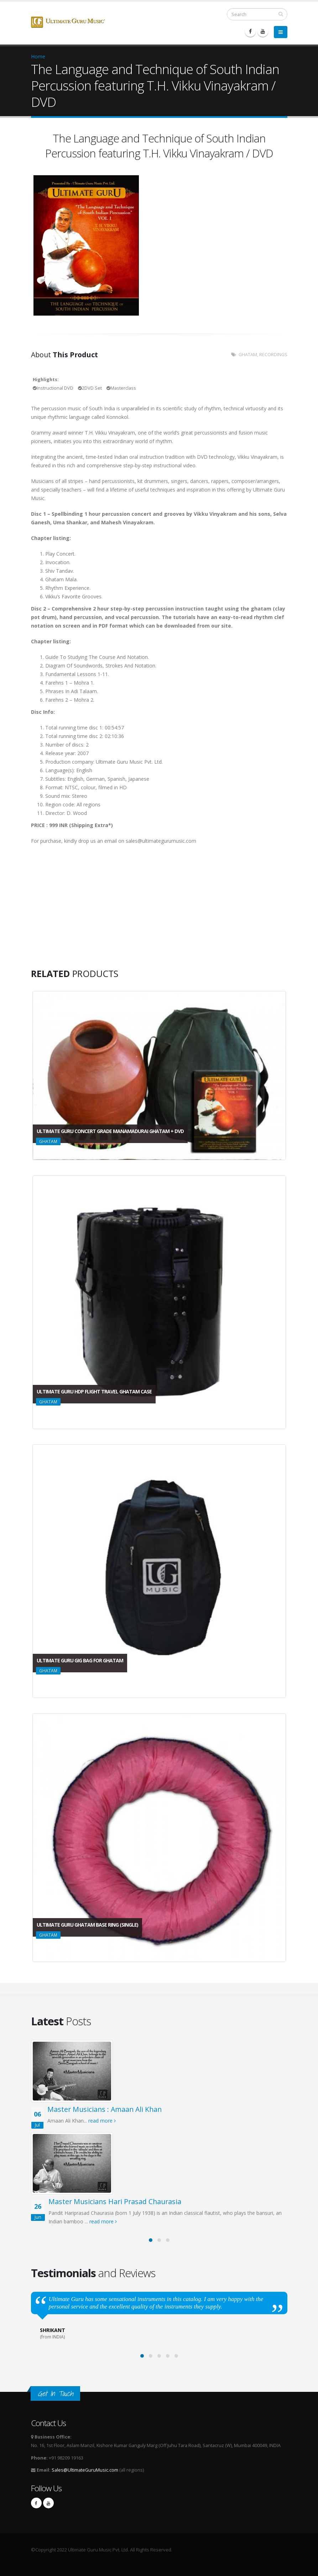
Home (38, 56)
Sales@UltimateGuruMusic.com (85, 2470)
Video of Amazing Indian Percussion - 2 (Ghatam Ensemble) (84, 913)
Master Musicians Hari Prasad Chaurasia (114, 2201)
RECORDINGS (273, 355)
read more (102, 2120)
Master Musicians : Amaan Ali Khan (104, 2109)
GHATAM (248, 355)
